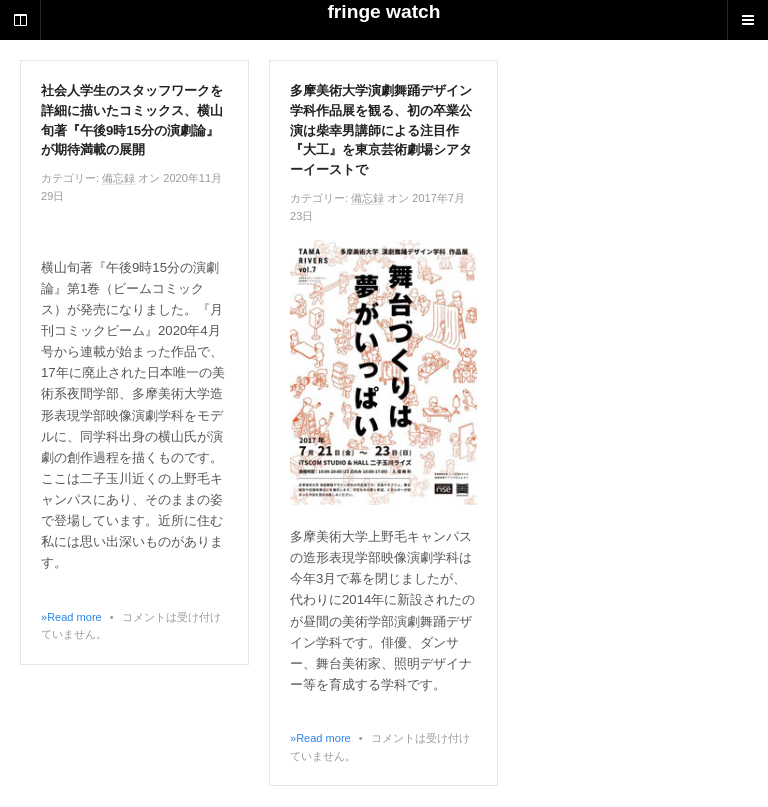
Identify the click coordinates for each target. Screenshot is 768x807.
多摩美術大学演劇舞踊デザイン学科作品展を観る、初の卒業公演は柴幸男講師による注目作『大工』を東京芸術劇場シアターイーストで (381, 130)
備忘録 (118, 178)
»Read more (71, 617)
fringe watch (383, 11)
